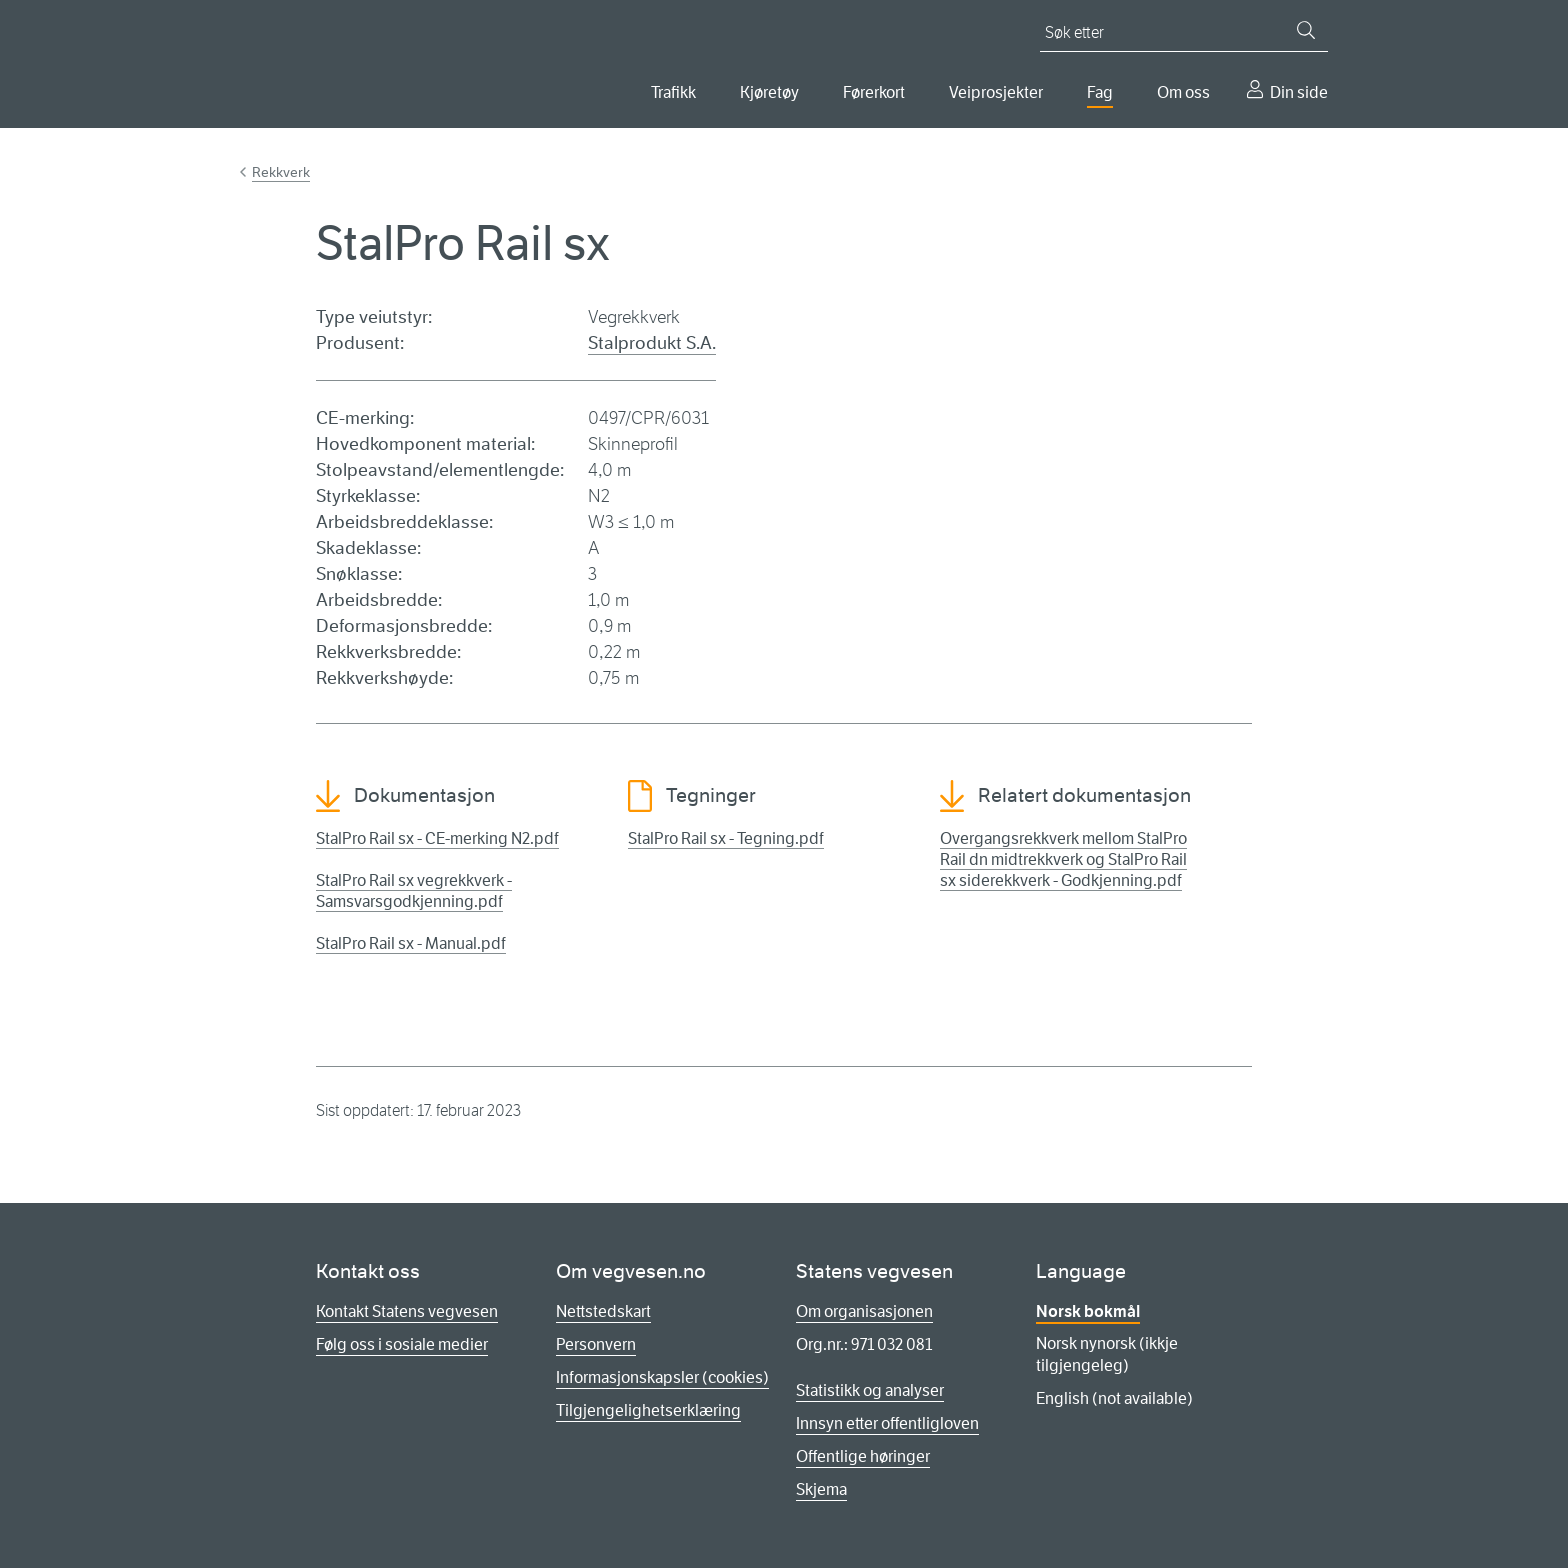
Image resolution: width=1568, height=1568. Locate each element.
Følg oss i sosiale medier (402, 1344)
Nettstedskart (603, 1311)
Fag (1100, 92)
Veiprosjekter (996, 92)
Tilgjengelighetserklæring (648, 1410)
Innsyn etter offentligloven (887, 1423)
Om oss (1183, 92)
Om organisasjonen (864, 1311)
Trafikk (673, 92)
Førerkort (874, 92)
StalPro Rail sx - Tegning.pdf (726, 838)
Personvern (596, 1344)
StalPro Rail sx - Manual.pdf (411, 943)
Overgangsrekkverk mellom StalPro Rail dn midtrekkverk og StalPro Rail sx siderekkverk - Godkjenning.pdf (1063, 859)
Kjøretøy (769, 92)
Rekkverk (281, 172)
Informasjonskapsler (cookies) (662, 1377)
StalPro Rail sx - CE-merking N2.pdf (437, 838)
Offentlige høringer (863, 1456)
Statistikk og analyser (870, 1390)
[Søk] (1306, 30)
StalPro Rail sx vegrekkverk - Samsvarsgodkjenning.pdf (414, 891)
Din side (1299, 92)
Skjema (821, 1489)
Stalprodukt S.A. (652, 343)
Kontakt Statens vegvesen (407, 1311)
